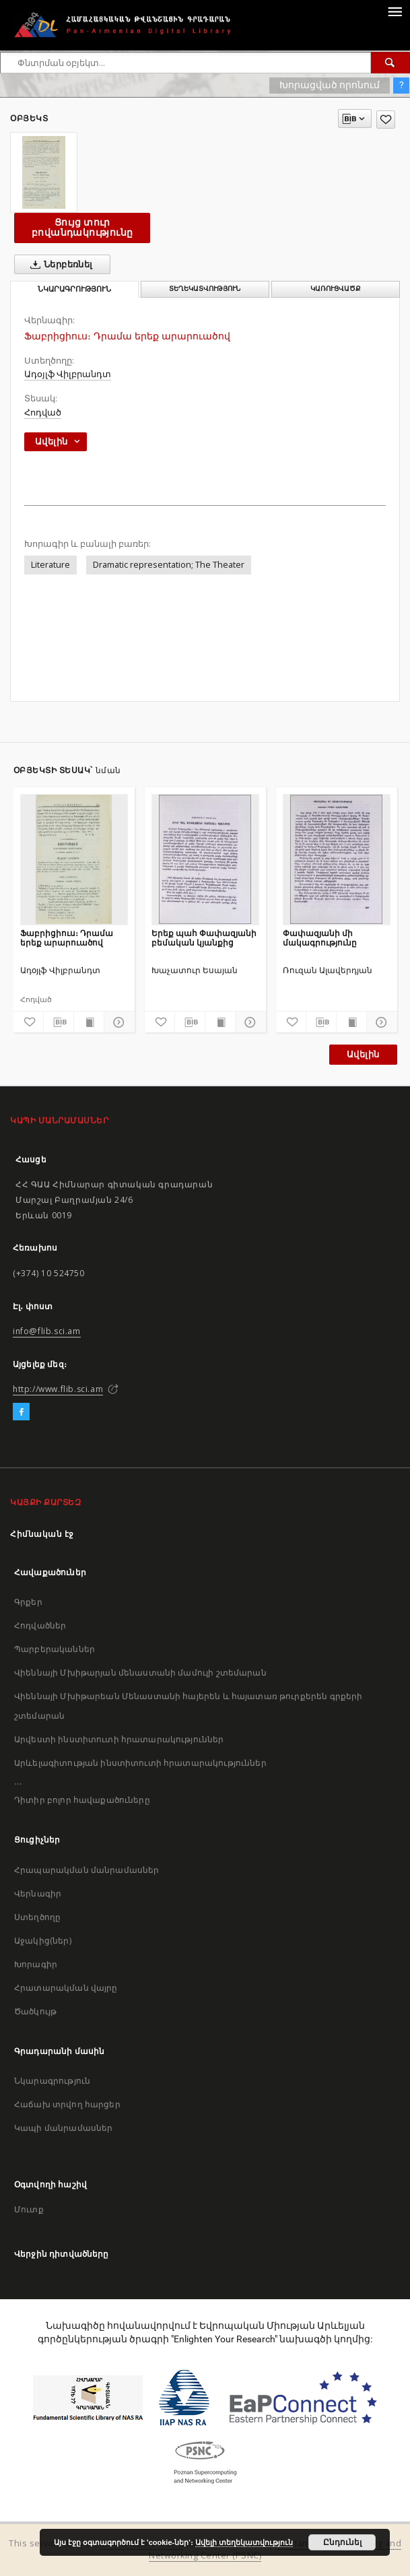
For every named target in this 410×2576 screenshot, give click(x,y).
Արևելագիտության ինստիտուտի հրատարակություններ (140, 1763)
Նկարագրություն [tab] (74, 289)
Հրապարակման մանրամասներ (86, 1870)
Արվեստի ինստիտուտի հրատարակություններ (119, 1739)
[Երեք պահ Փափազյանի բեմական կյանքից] (205, 859)
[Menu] (394, 11)
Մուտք (29, 2209)
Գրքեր (28, 1602)
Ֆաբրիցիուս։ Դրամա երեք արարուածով (66, 937)
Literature (50, 564)
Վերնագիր (37, 1893)
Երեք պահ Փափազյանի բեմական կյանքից (204, 937)
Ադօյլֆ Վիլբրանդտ (67, 374)
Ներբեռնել (59, 264)
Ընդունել (342, 2542)
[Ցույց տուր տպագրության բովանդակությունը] (89, 1022)
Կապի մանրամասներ (63, 2128)
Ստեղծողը (37, 1917)
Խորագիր (35, 1964)
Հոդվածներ (40, 1625)
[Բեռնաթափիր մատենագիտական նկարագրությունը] (58, 1022)
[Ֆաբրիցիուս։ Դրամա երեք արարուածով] (74, 859)
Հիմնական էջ (42, 1534)
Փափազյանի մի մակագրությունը (320, 937)
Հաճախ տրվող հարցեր (67, 2104)
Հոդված (42, 412)
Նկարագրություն (52, 2080)
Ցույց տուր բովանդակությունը (82, 227)
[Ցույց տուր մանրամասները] (117, 1022)
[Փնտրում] (390, 62)
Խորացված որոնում (329, 84)
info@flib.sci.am (47, 1331)
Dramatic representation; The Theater (168, 564)
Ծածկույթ (35, 2011)
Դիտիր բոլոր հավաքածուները (82, 1800)
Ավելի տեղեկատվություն (244, 2542)
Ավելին (363, 1054)
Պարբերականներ (54, 1649)
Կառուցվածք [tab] (335, 288)
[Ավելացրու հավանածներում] (385, 119)
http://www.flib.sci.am (58, 1389)
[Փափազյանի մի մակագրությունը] (336, 859)
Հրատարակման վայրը (66, 1987)
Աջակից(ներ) (42, 1940)
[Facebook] (21, 1412)
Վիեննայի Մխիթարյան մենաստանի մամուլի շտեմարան (140, 1672)
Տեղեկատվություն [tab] (204, 288)
